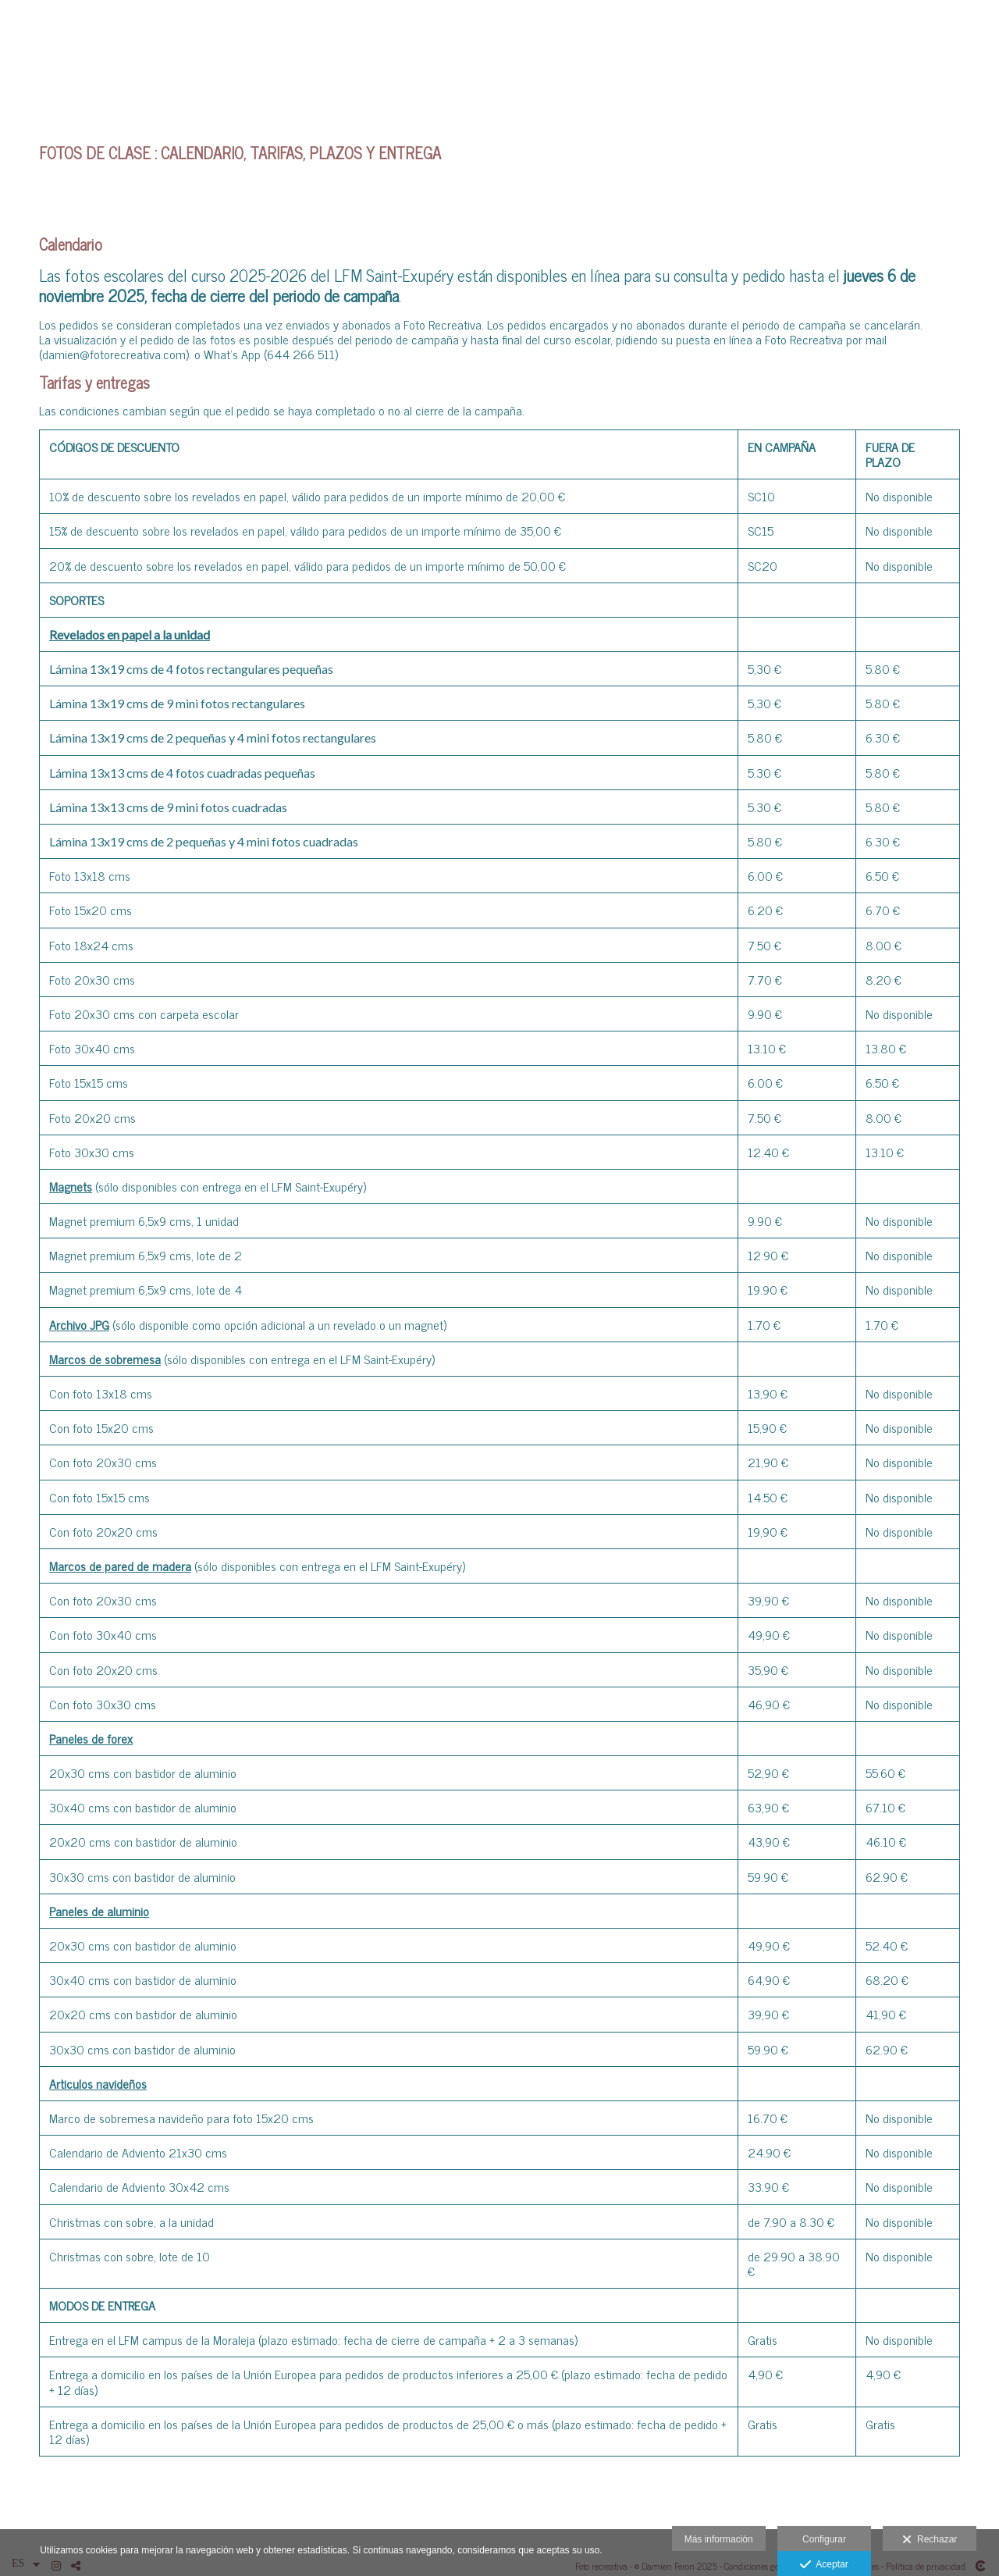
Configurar (824, 2539)
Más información (718, 2539)
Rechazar (929, 2540)
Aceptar (824, 2565)
